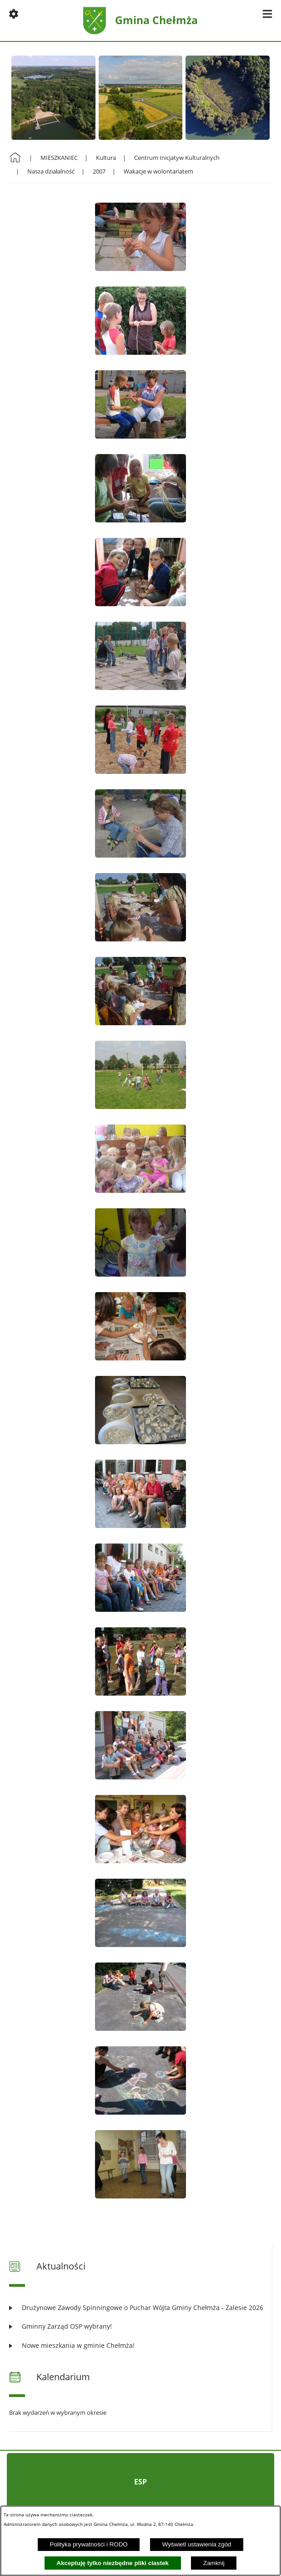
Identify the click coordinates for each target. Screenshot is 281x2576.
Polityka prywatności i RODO (89, 2544)
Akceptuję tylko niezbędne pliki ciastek (112, 2563)
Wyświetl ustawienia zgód (196, 2544)
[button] (13, 13)
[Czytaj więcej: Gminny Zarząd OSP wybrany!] (140, 2326)
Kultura (106, 157)
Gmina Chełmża (156, 20)
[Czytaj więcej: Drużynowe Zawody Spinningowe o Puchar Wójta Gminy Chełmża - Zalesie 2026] (140, 2307)
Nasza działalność (51, 171)
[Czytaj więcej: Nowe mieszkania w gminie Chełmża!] (140, 2345)
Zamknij (214, 2563)
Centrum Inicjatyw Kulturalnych (177, 157)
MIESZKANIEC (59, 157)
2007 (99, 171)
